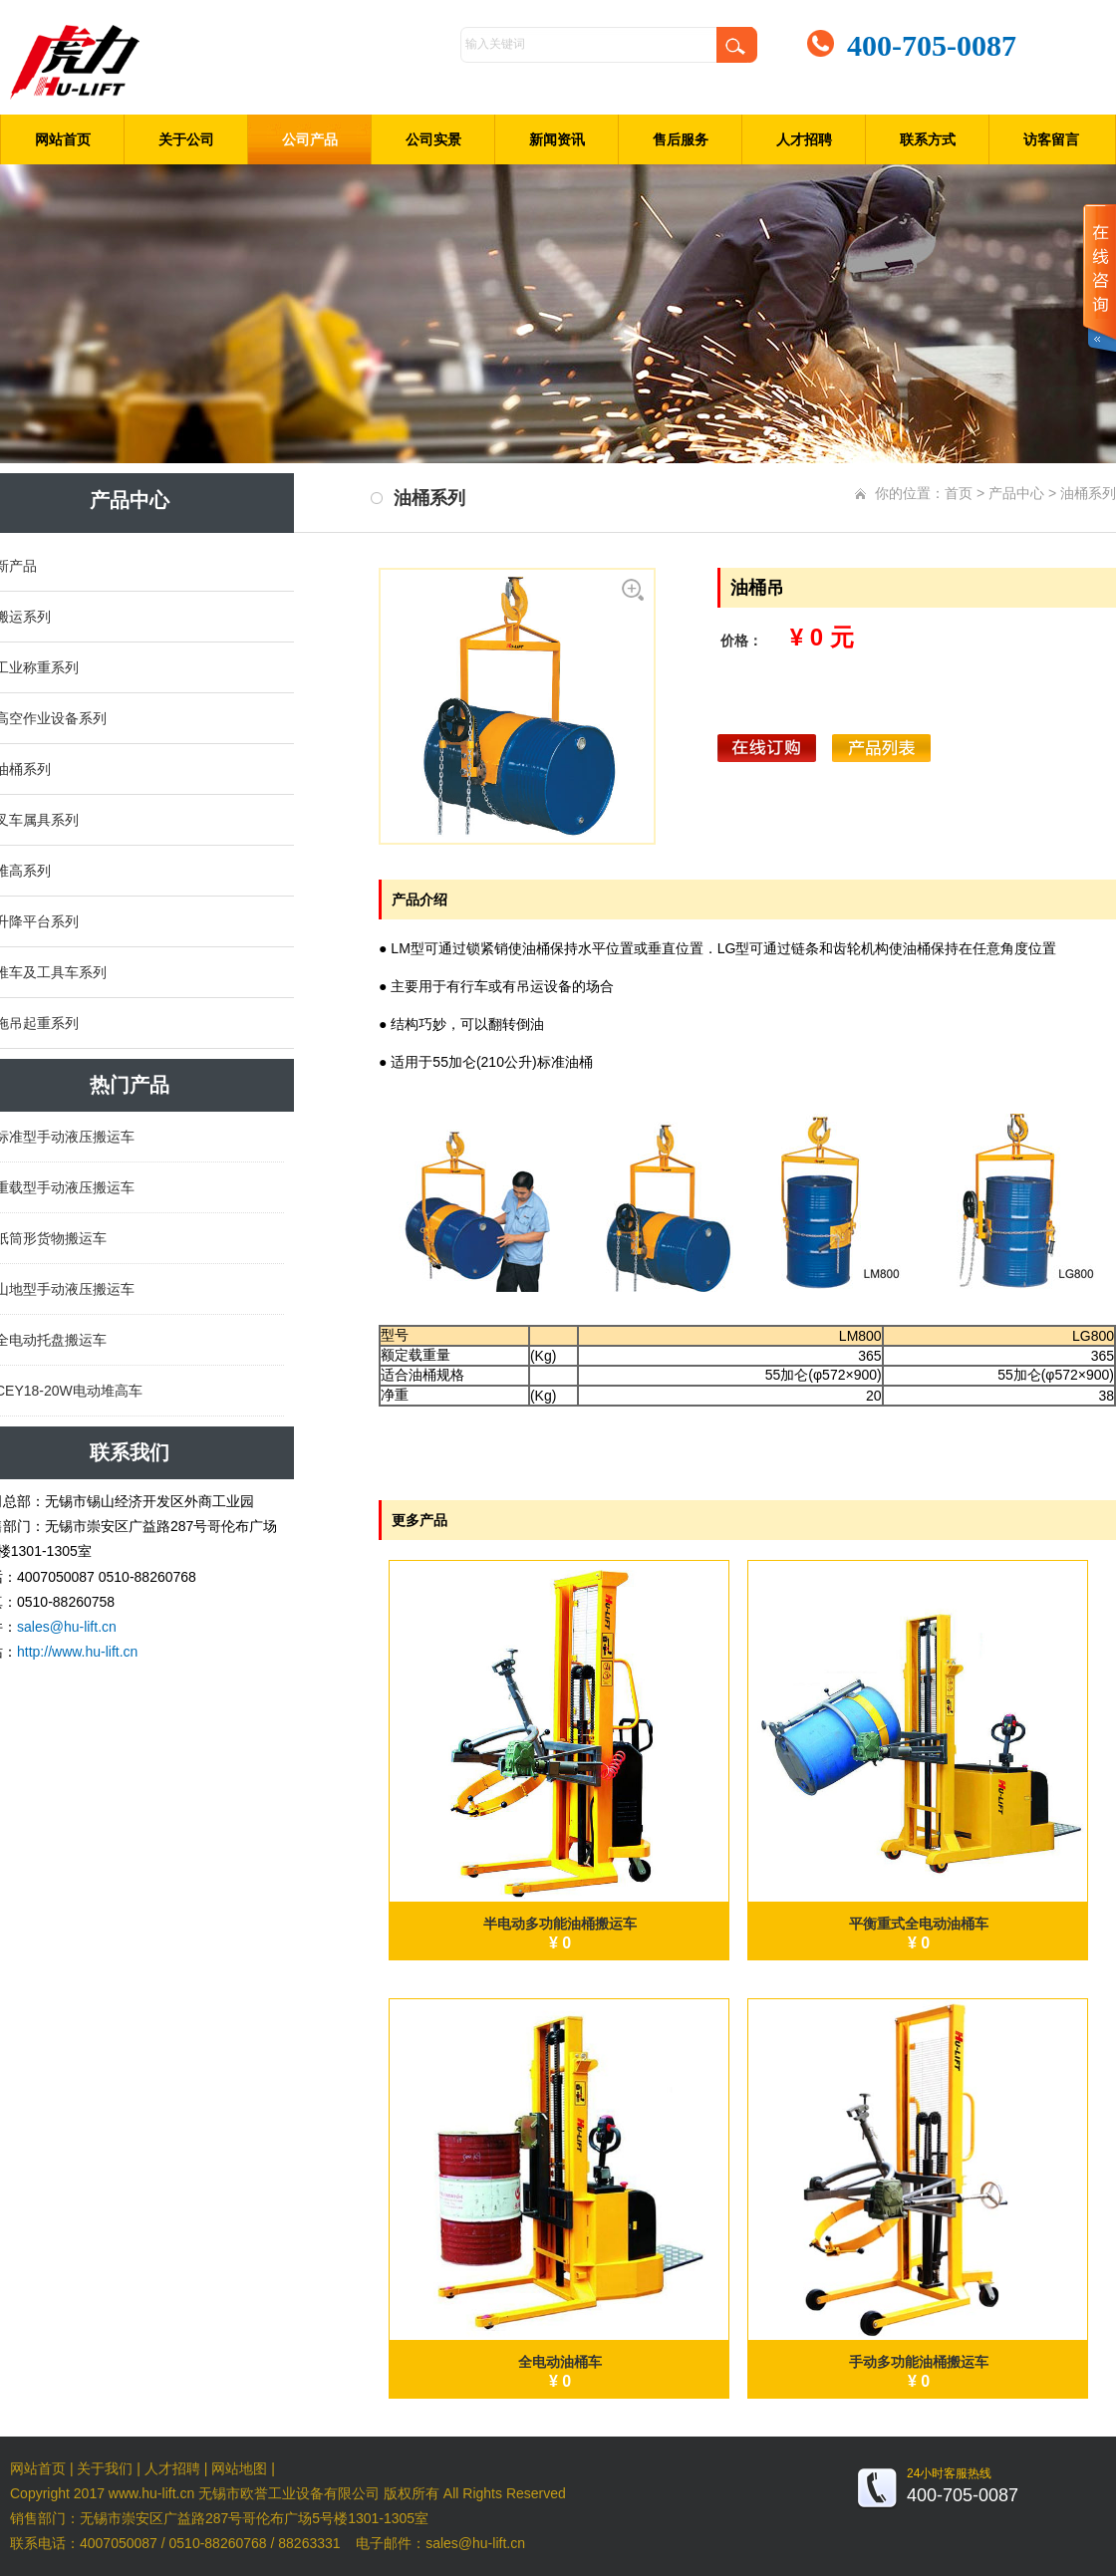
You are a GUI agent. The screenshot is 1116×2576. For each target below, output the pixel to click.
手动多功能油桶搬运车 (918, 2362)
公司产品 (310, 139)
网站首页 (63, 139)
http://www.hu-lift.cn (77, 1652)
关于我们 (105, 2468)
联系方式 (928, 139)
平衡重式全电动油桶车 (918, 1924)
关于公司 (186, 139)
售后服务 (680, 139)
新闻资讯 (557, 139)
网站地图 (239, 2468)
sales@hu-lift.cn (67, 1627)
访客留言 (1051, 139)
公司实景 (433, 139)
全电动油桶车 (560, 2362)
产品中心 (1016, 493)
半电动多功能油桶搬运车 (560, 1924)
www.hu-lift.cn (151, 2493)
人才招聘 (804, 139)
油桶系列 (1088, 493)
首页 (959, 493)
